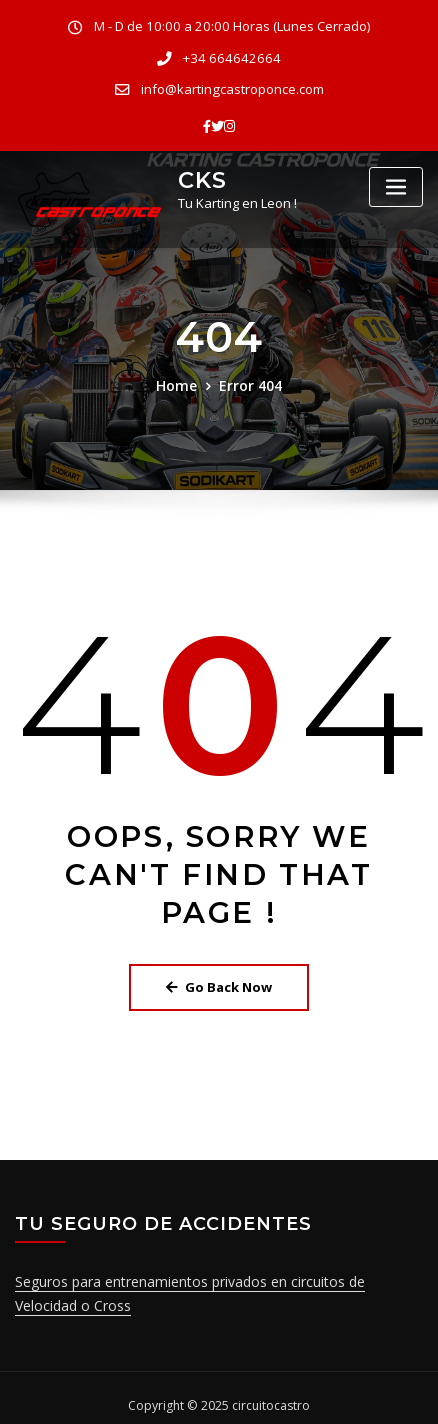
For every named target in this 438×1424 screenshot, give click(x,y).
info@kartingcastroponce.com (232, 84)
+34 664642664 (232, 55)
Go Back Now (219, 977)
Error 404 (248, 378)
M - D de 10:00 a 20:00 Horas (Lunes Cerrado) (232, 25)
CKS (200, 170)
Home (180, 378)
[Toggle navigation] (396, 180)
